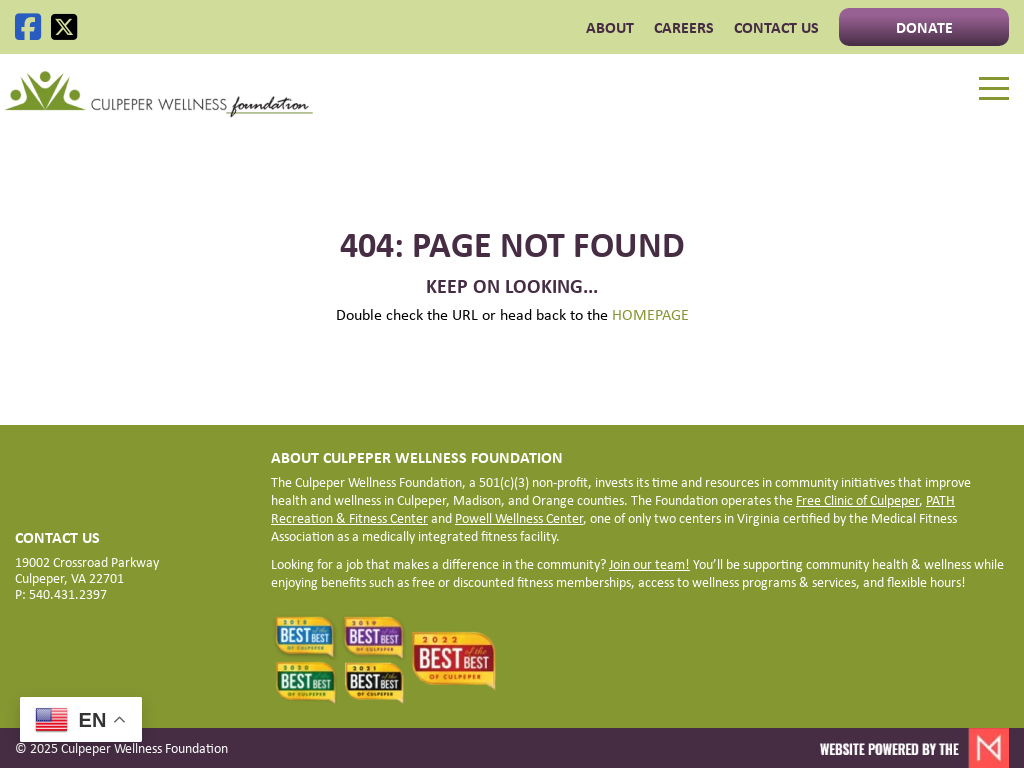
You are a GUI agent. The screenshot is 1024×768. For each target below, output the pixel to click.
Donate (924, 27)
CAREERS (684, 27)
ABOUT (610, 27)
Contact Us (776, 27)
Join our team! (649, 563)
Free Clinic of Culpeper (857, 499)
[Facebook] (28, 27)
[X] (64, 27)
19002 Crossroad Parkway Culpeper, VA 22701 (87, 569)
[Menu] (994, 89)
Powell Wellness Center (519, 517)
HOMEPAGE (650, 314)
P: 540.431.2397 (61, 593)
